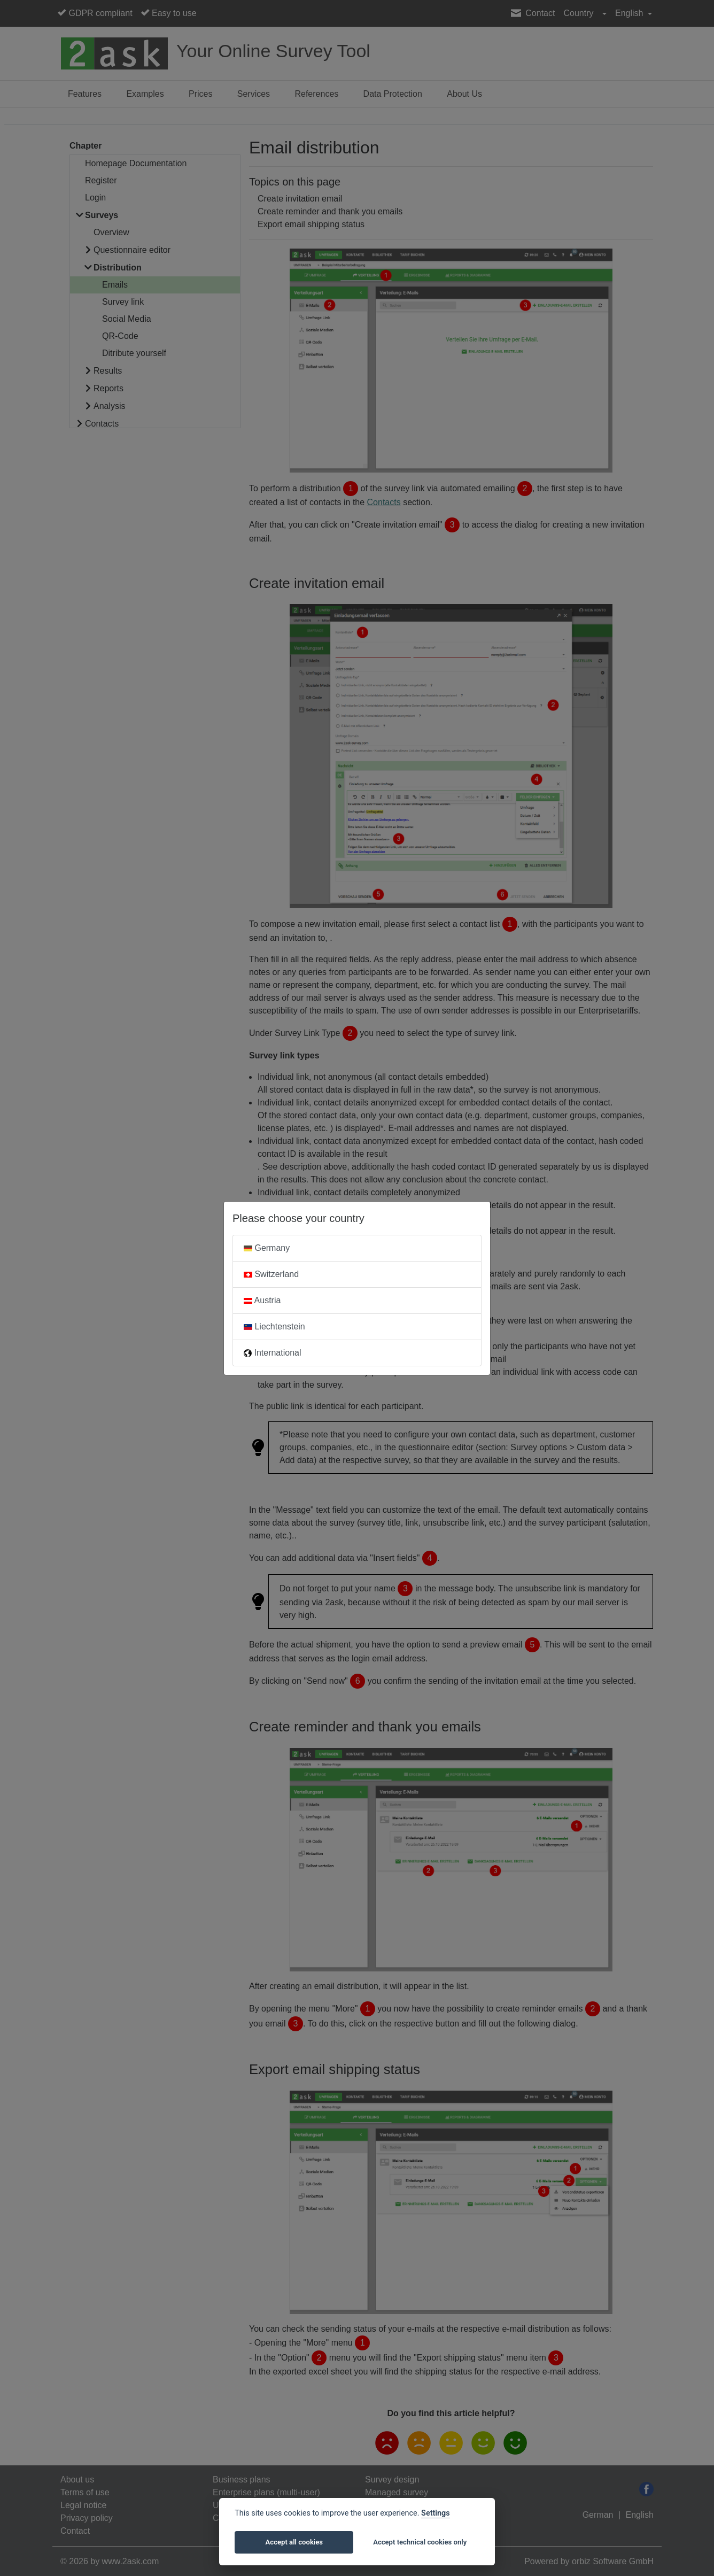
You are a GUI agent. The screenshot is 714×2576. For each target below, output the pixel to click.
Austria (262, 1300)
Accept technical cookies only (420, 2542)
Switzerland (271, 1274)
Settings (435, 2513)
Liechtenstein (274, 1326)
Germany (267, 1247)
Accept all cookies (294, 2542)
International (272, 1352)
